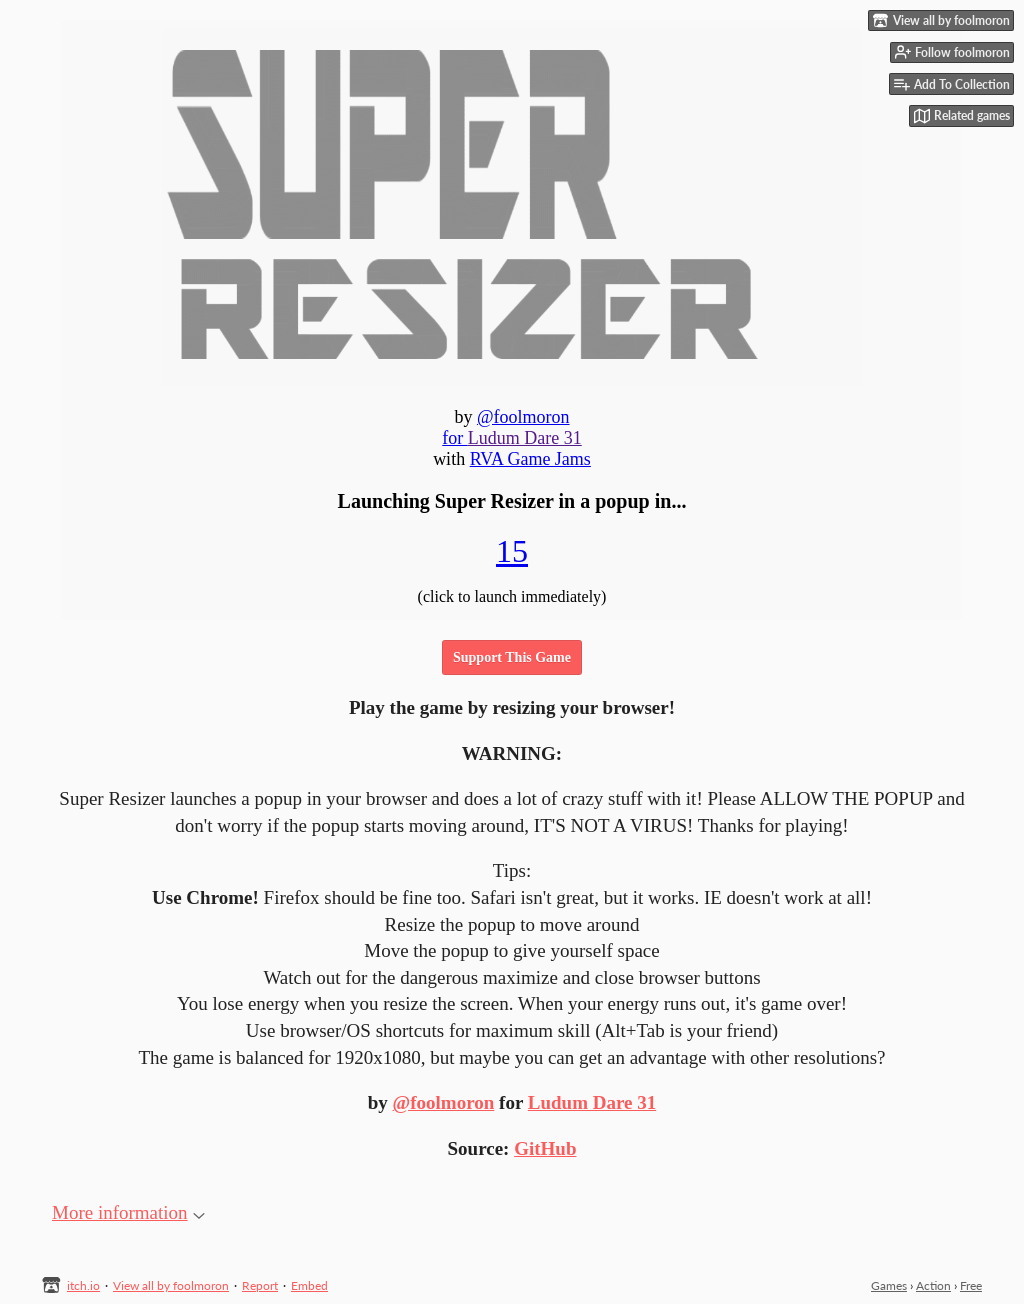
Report (260, 1285)
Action (933, 1285)
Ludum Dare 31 (592, 1102)
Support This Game (512, 657)
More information (128, 1212)
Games (889, 1285)
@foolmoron (444, 1102)
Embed (309, 1285)
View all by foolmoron (171, 1285)
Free (971, 1285)
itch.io (83, 1285)
